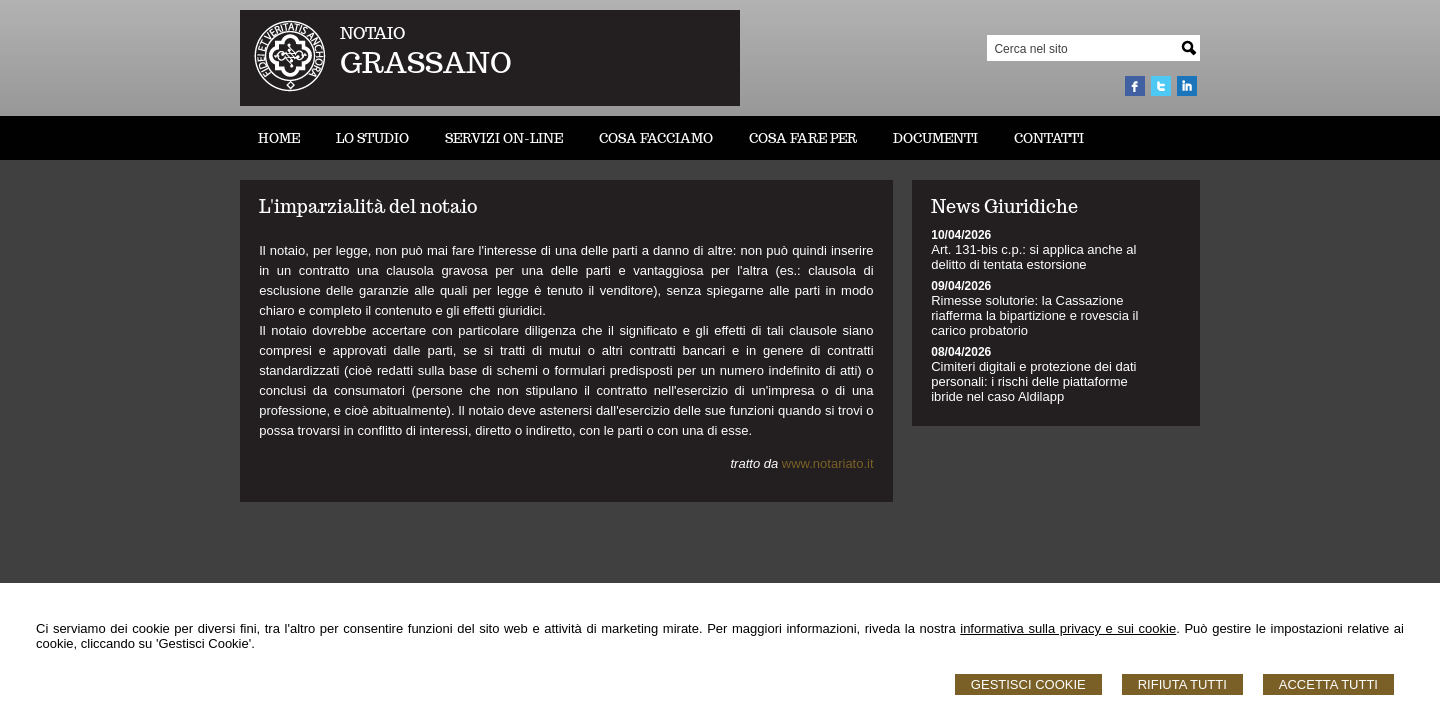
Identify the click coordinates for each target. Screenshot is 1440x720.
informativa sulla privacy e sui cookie (1068, 628)
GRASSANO (426, 62)
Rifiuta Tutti (1182, 684)
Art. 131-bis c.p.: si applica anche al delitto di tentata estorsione (1033, 257)
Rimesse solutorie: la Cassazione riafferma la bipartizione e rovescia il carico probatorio (1034, 315)
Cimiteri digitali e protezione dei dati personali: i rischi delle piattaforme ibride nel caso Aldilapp (1033, 381)
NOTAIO (372, 33)
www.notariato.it (828, 463)
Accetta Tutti (1328, 684)
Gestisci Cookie (1028, 684)
